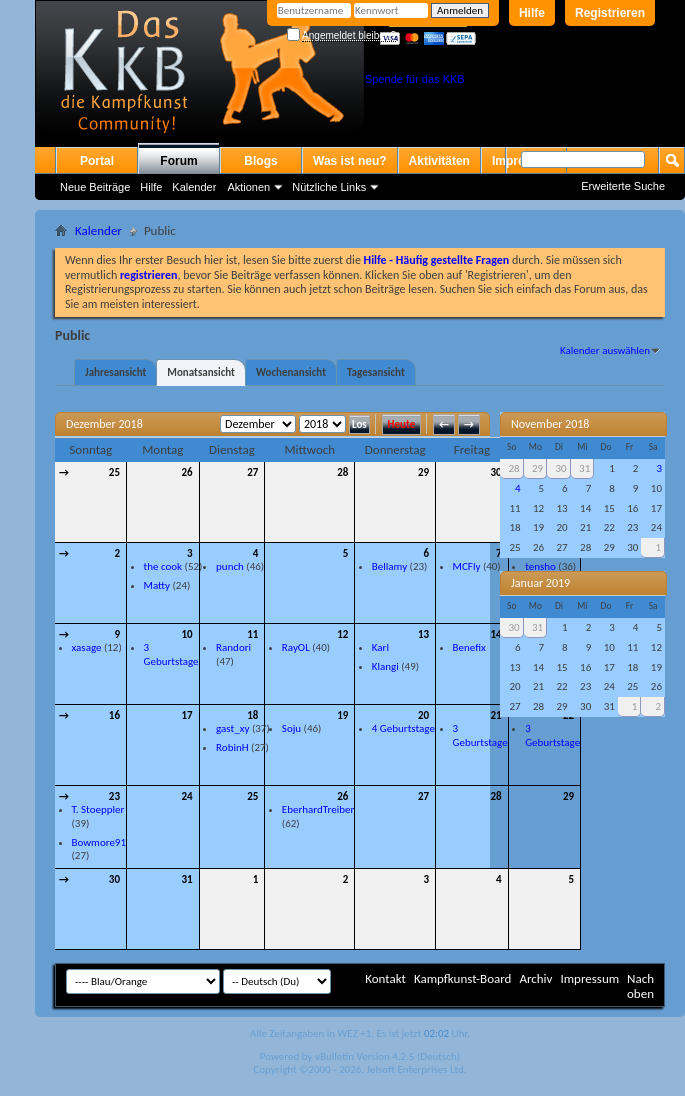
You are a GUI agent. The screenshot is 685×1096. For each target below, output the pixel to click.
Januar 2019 (540, 583)
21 (495, 715)
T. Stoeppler (98, 809)
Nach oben (640, 986)
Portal (97, 161)
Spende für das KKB (415, 79)
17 (186, 715)
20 (423, 715)
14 (495, 634)
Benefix (469, 647)
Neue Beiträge (95, 187)
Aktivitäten (439, 161)
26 (186, 472)
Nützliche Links (329, 187)
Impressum (589, 978)
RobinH (232, 747)
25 (114, 472)
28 (342, 472)
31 (186, 879)
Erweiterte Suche (623, 186)
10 (186, 634)
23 (114, 796)
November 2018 (550, 424)
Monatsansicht (201, 372)
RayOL (296, 647)
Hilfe (532, 13)
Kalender (194, 187)
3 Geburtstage (171, 654)
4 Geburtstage (403, 728)
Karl (380, 647)
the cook (163, 566)
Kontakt (385, 978)
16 (114, 715)
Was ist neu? (350, 161)
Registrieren (610, 13)
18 (252, 715)
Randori (233, 647)
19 (342, 715)
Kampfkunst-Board (463, 978)
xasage (87, 647)
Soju (291, 728)
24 (186, 796)
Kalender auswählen (605, 350)
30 (495, 472)
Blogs (260, 161)
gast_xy (232, 728)
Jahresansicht (115, 372)
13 (423, 634)
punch (230, 566)
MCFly (467, 566)
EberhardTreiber (318, 809)
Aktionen (248, 187)
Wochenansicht (291, 372)
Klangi (385, 666)
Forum (178, 161)
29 (423, 472)
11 (252, 634)
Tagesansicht (376, 372)
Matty (157, 585)
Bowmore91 (99, 842)
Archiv (535, 978)
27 (252, 472)
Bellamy (389, 566)
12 (342, 634)
